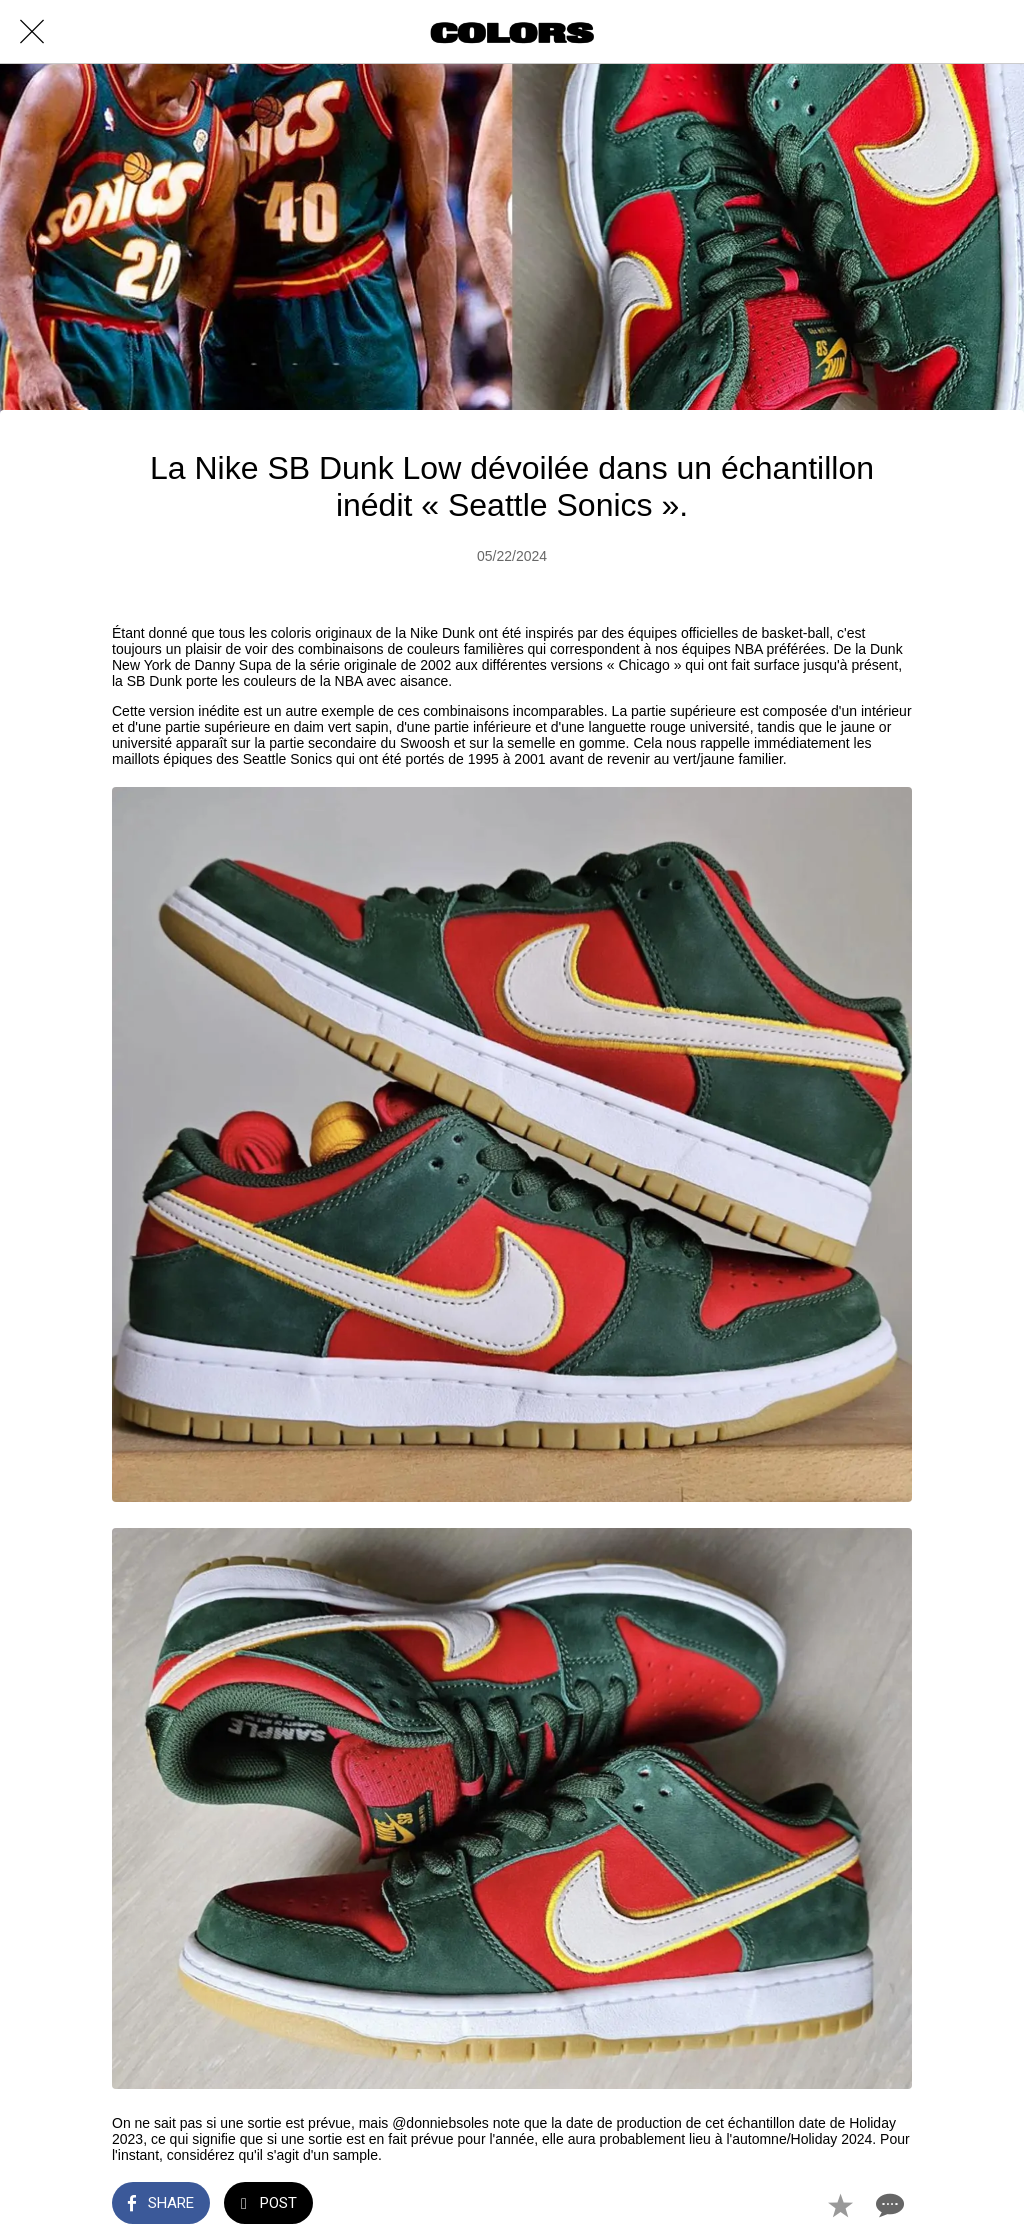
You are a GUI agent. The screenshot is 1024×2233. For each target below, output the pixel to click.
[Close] (32, 32)
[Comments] (888, 2205)
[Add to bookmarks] (840, 2205)
